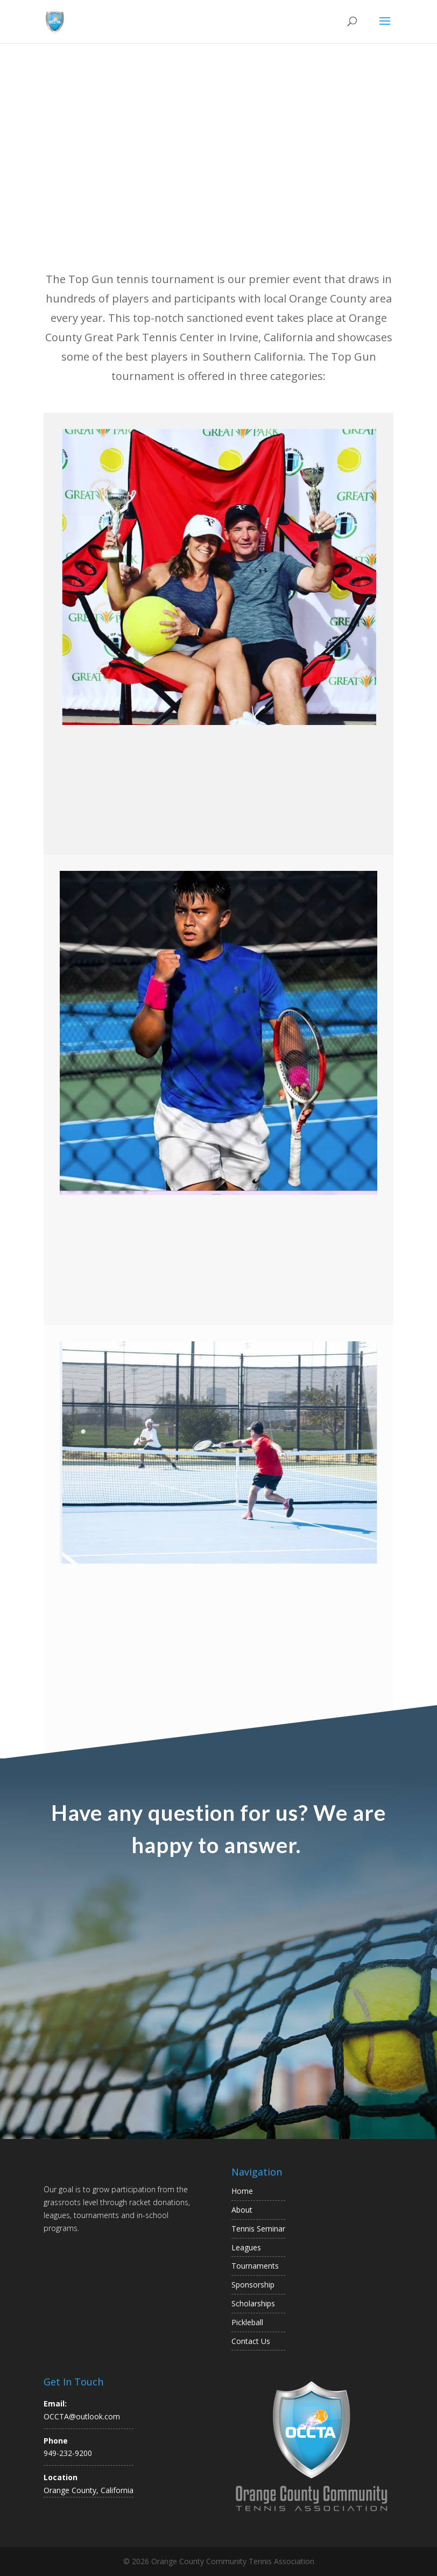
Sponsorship (252, 2284)
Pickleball (247, 2322)
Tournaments (255, 2266)
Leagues (246, 2247)
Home (242, 2191)
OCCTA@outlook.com (82, 2416)
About (241, 2210)
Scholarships (253, 2303)
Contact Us (250, 2341)
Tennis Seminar (258, 2228)
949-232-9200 (68, 2453)
